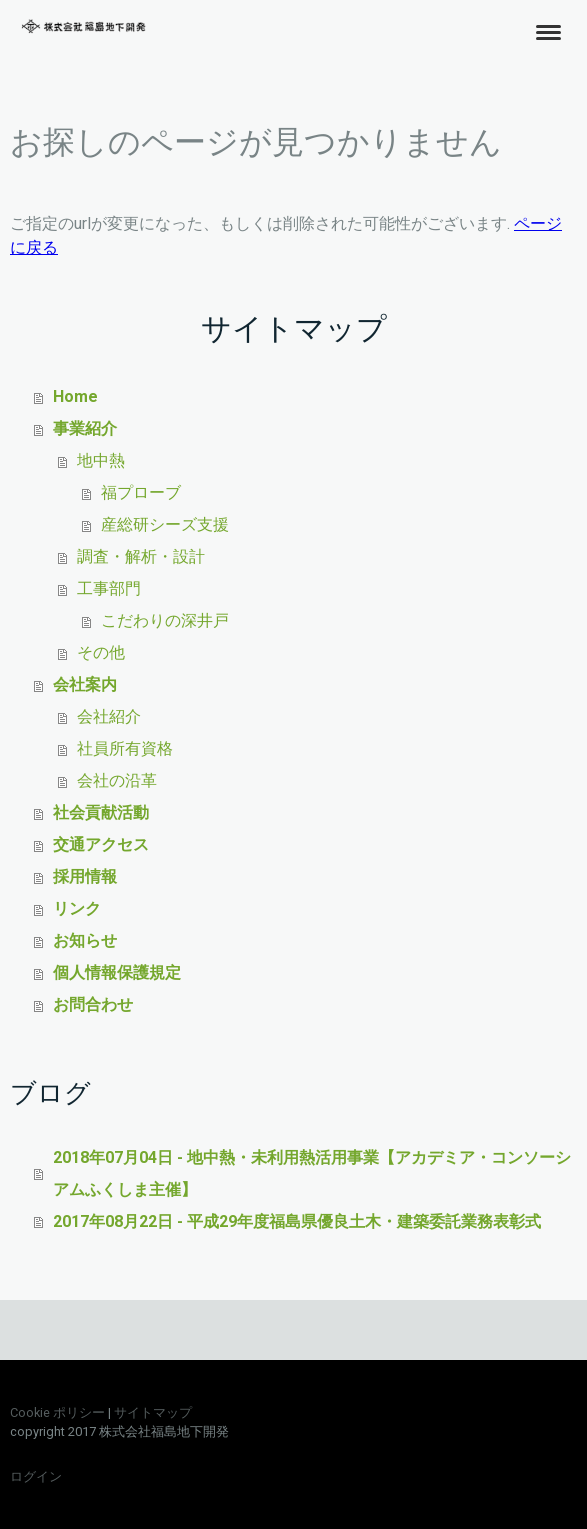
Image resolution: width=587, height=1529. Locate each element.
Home (75, 396)
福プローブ (141, 492)
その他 (101, 652)
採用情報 (85, 876)
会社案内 (85, 684)
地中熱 (101, 460)
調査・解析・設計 (141, 556)
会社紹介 (109, 716)
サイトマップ (153, 1412)
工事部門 (109, 588)
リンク (77, 908)
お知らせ (85, 940)
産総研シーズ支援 (165, 524)
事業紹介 (85, 428)
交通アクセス (101, 844)
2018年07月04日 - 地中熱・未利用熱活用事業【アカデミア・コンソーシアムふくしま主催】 (312, 1173)
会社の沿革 (117, 780)
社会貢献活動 (101, 812)
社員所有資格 (125, 748)
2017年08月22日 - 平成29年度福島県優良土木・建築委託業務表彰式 (297, 1221)
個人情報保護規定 (117, 972)
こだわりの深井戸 (165, 620)
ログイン (36, 1476)
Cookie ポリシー (57, 1412)
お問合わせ (93, 1004)
